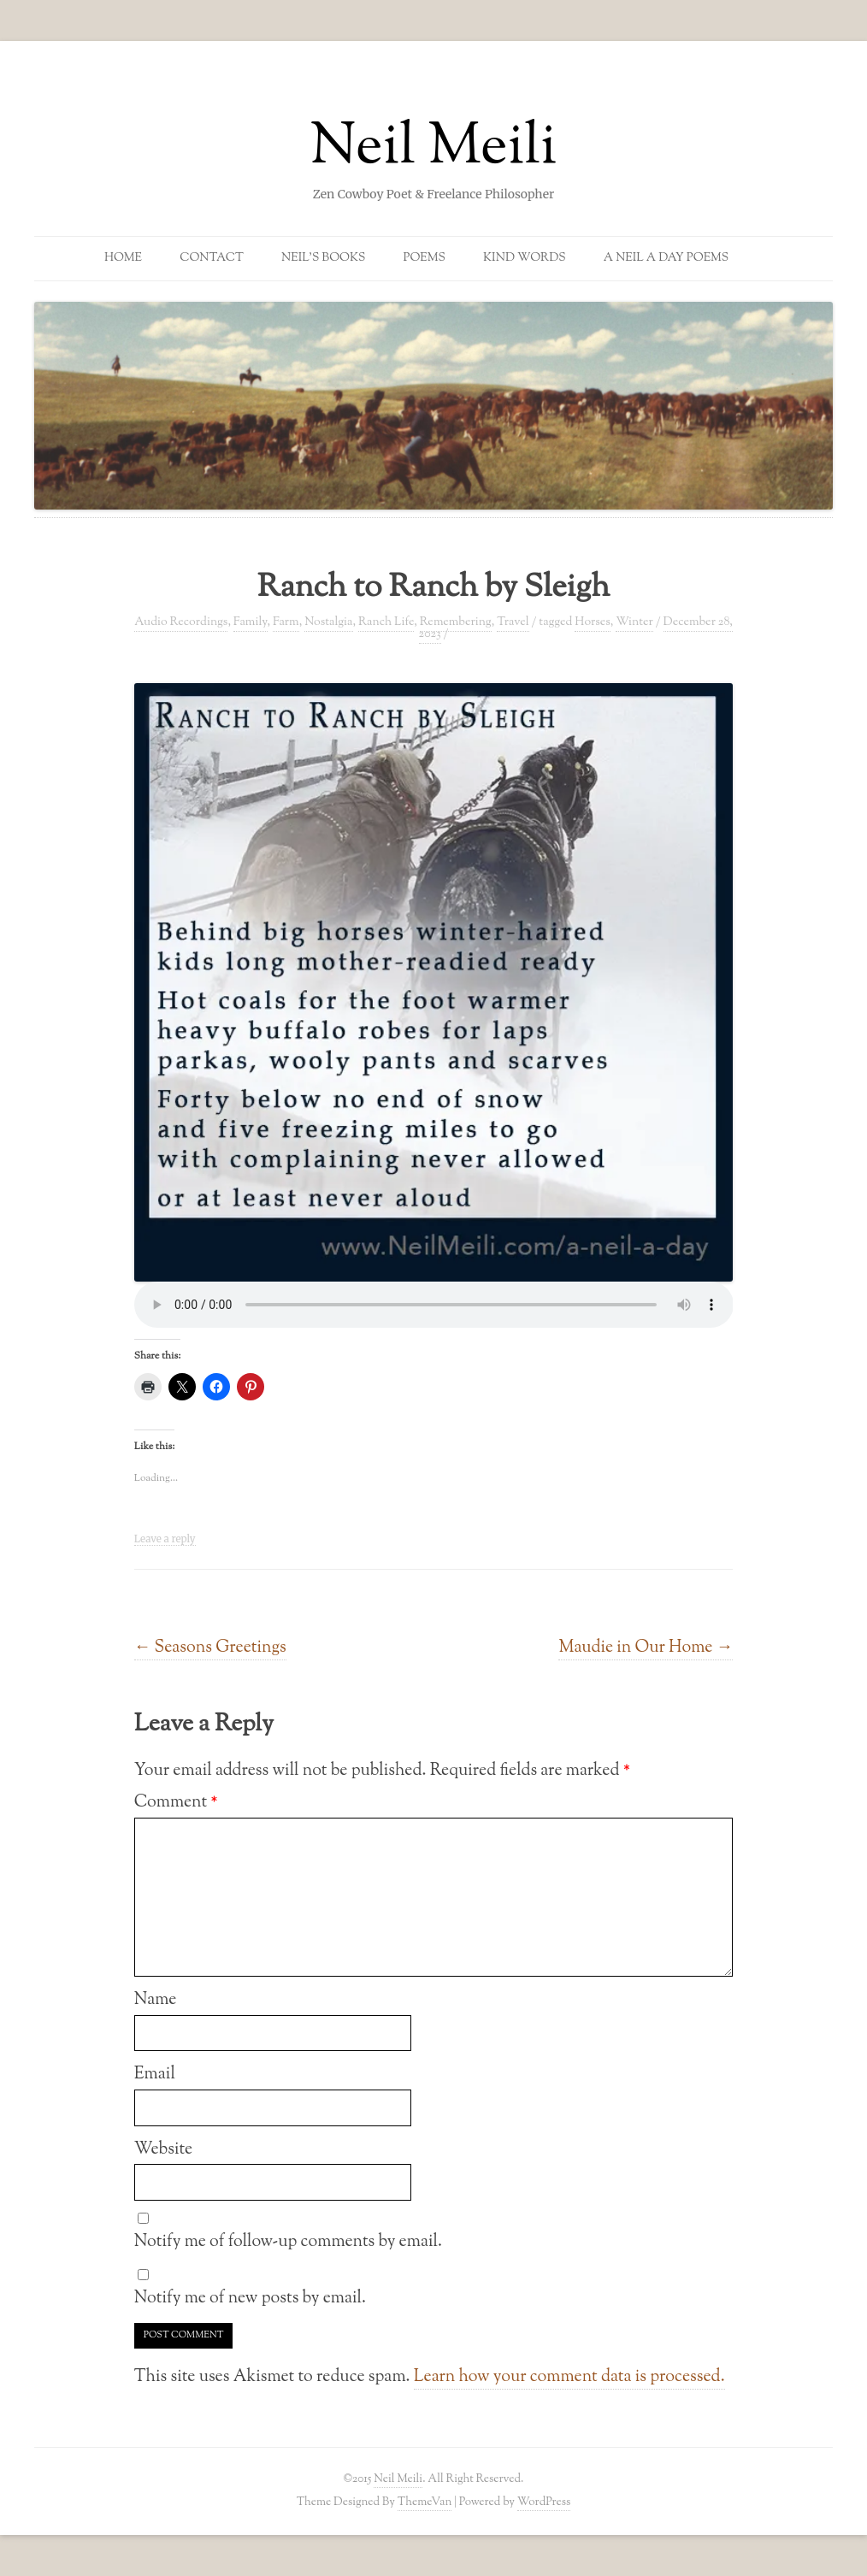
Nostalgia (328, 622)
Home (123, 258)
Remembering (456, 622)
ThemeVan (424, 2502)
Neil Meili (433, 149)
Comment (176, 1802)
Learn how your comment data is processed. (569, 2377)
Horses (592, 622)
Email (154, 2074)
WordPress (544, 2502)
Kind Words (524, 258)
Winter (634, 622)
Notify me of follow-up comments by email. (288, 2242)
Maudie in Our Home (645, 1647)
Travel (512, 622)
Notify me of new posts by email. (250, 2298)
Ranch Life (386, 622)
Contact (212, 258)
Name (155, 2000)
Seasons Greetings (210, 1647)
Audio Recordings (180, 622)
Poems (424, 258)
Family (250, 622)
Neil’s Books (323, 258)
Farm (286, 622)
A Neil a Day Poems (666, 258)
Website (163, 2149)
